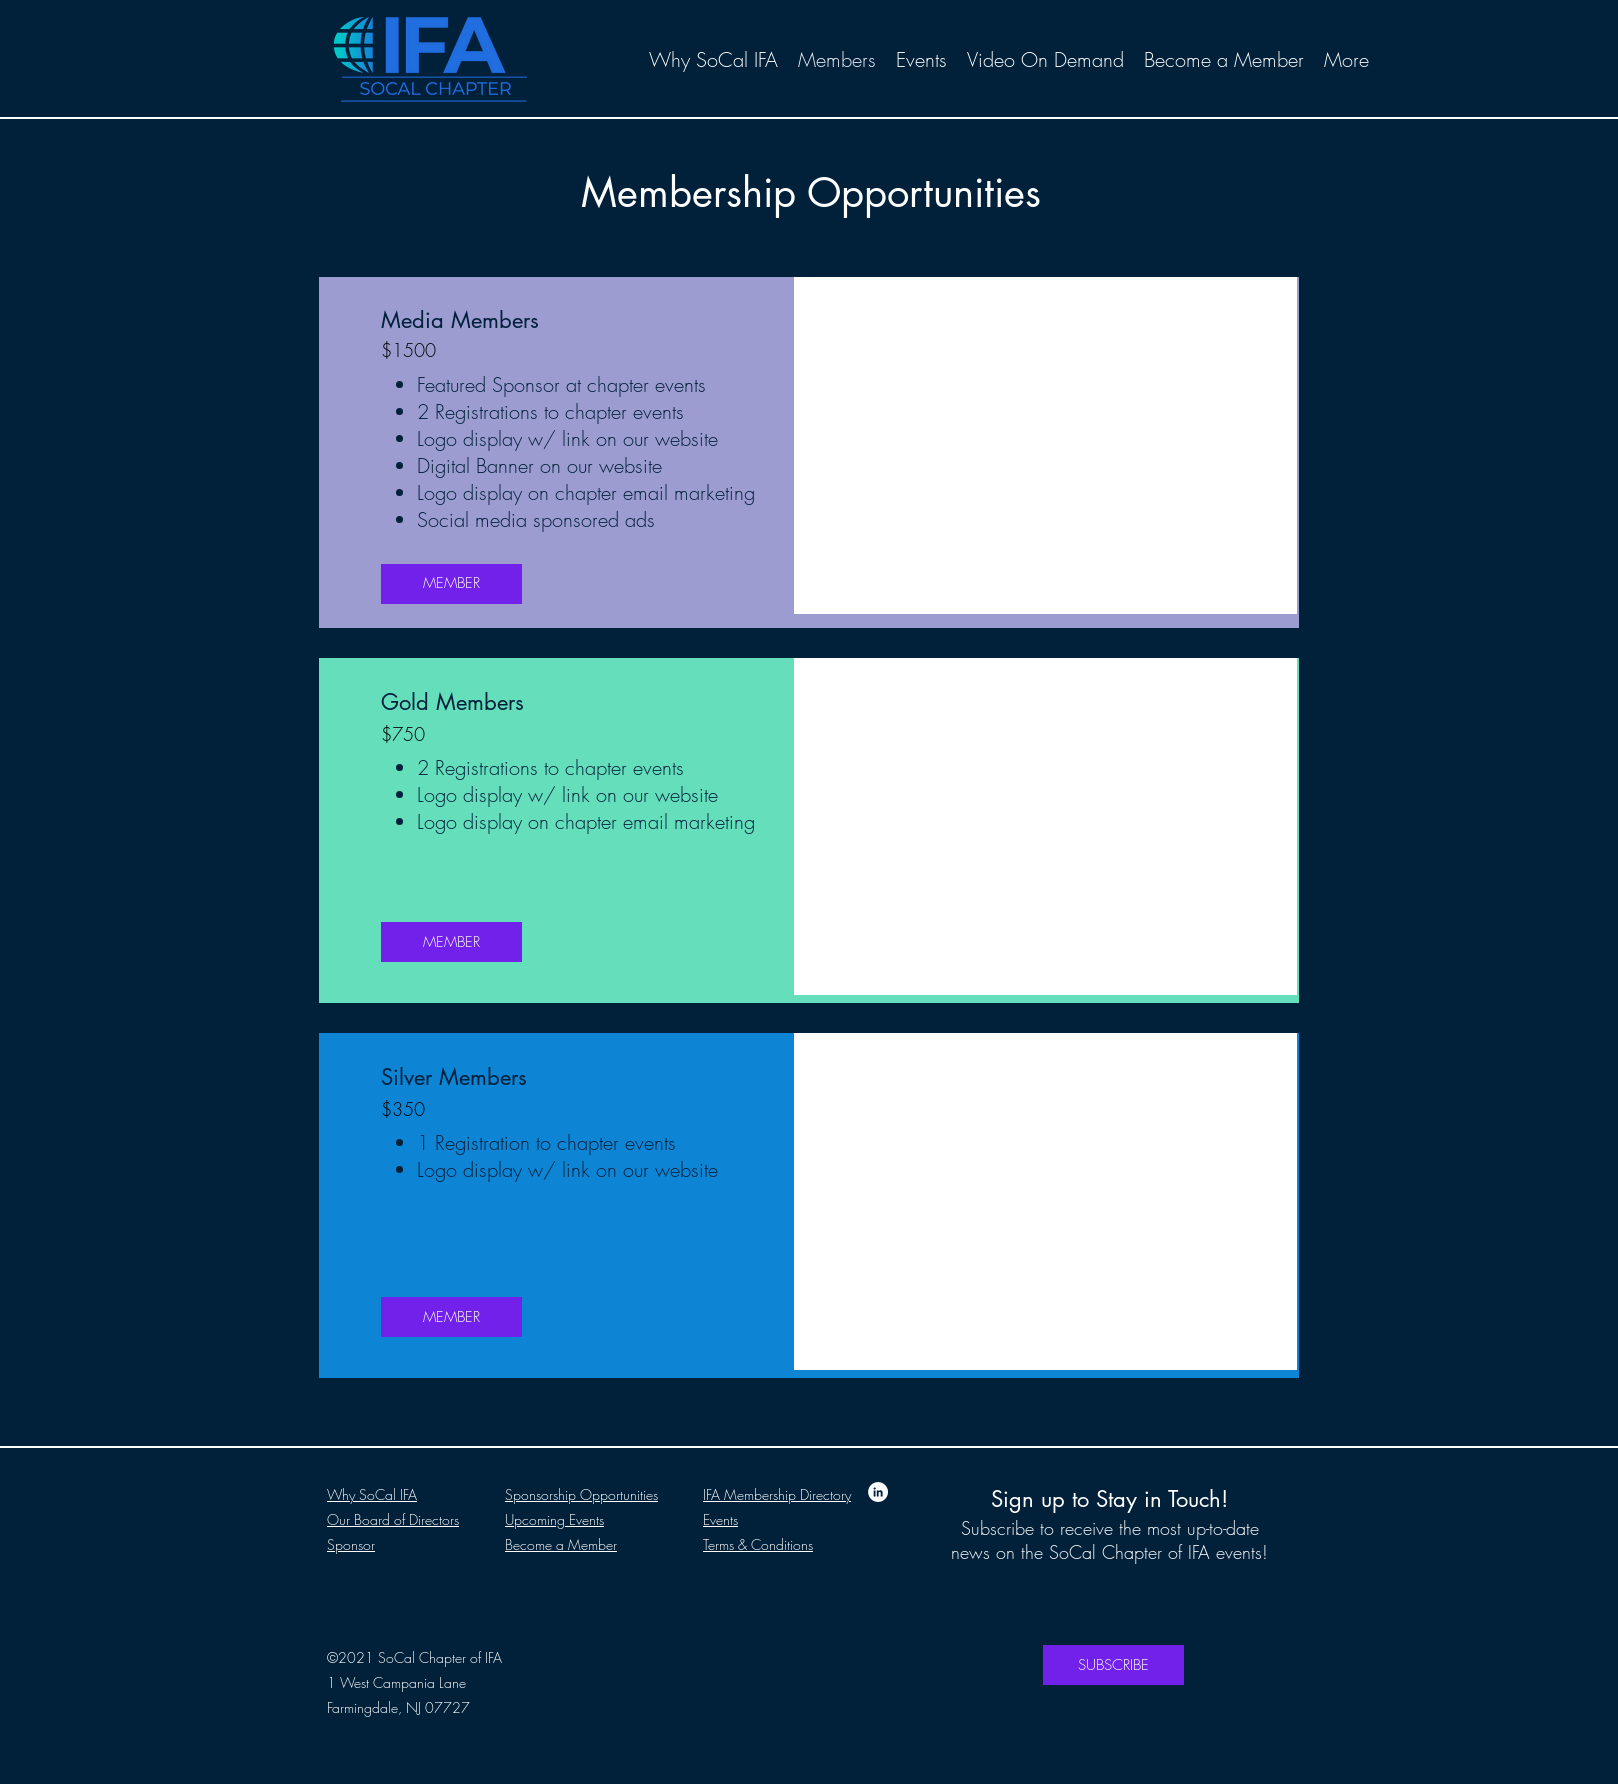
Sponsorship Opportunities (581, 1494)
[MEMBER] (451, 584)
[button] (1045, 826)
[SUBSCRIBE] (1113, 1665)
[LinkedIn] (878, 1492)
